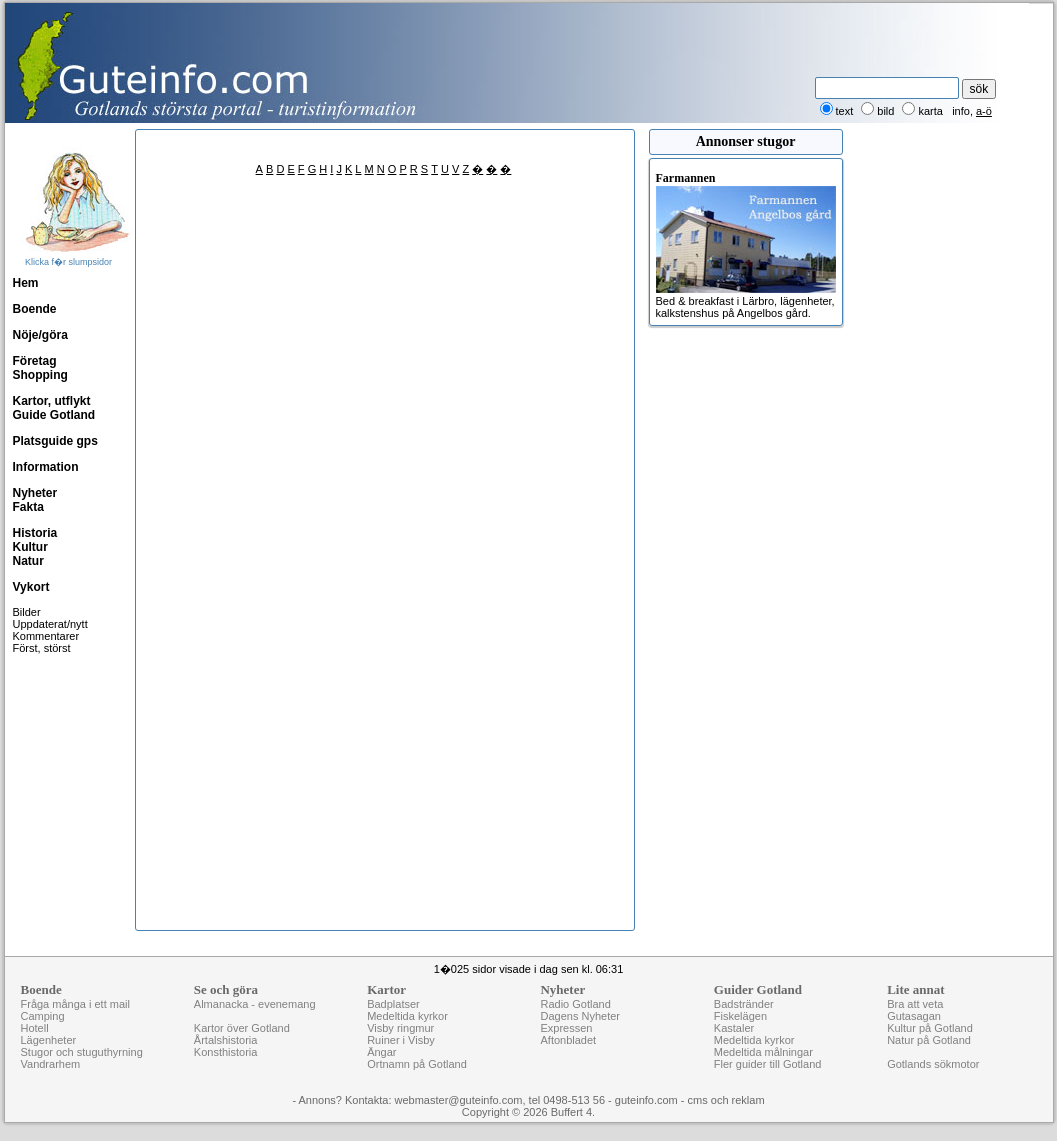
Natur (28, 561)
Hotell (35, 1028)
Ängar (381, 1052)
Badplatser (393, 1004)
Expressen (566, 1028)
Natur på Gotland (929, 1040)
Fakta (28, 507)
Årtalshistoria (226, 1040)
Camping (43, 1016)
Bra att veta (915, 1004)
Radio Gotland (575, 1004)
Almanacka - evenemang (255, 1004)
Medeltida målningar (763, 1052)
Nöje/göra (40, 335)
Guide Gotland (54, 415)
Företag (35, 361)
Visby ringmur (400, 1028)
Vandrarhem (51, 1064)
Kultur (30, 547)
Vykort (31, 587)
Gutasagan (914, 1016)
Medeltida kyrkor (407, 1016)
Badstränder (744, 1004)
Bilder (27, 612)
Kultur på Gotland (930, 1028)
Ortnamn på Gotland (417, 1064)
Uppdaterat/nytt (50, 624)
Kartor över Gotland (242, 1028)
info (961, 111)
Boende (35, 309)
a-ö (984, 111)
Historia (35, 533)
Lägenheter (49, 1040)
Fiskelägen (740, 1016)
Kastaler (734, 1028)
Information (46, 467)
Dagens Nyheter (580, 1016)
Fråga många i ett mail (75, 1004)
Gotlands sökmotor (933, 1064)
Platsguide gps (55, 441)
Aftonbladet (568, 1040)
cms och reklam (726, 1100)
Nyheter (35, 493)
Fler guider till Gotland (768, 1064)
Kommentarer (46, 636)
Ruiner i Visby (401, 1040)
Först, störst (42, 648)
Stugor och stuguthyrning (82, 1052)
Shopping (40, 375)
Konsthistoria (226, 1052)
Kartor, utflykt (52, 401)
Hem (26, 283)
